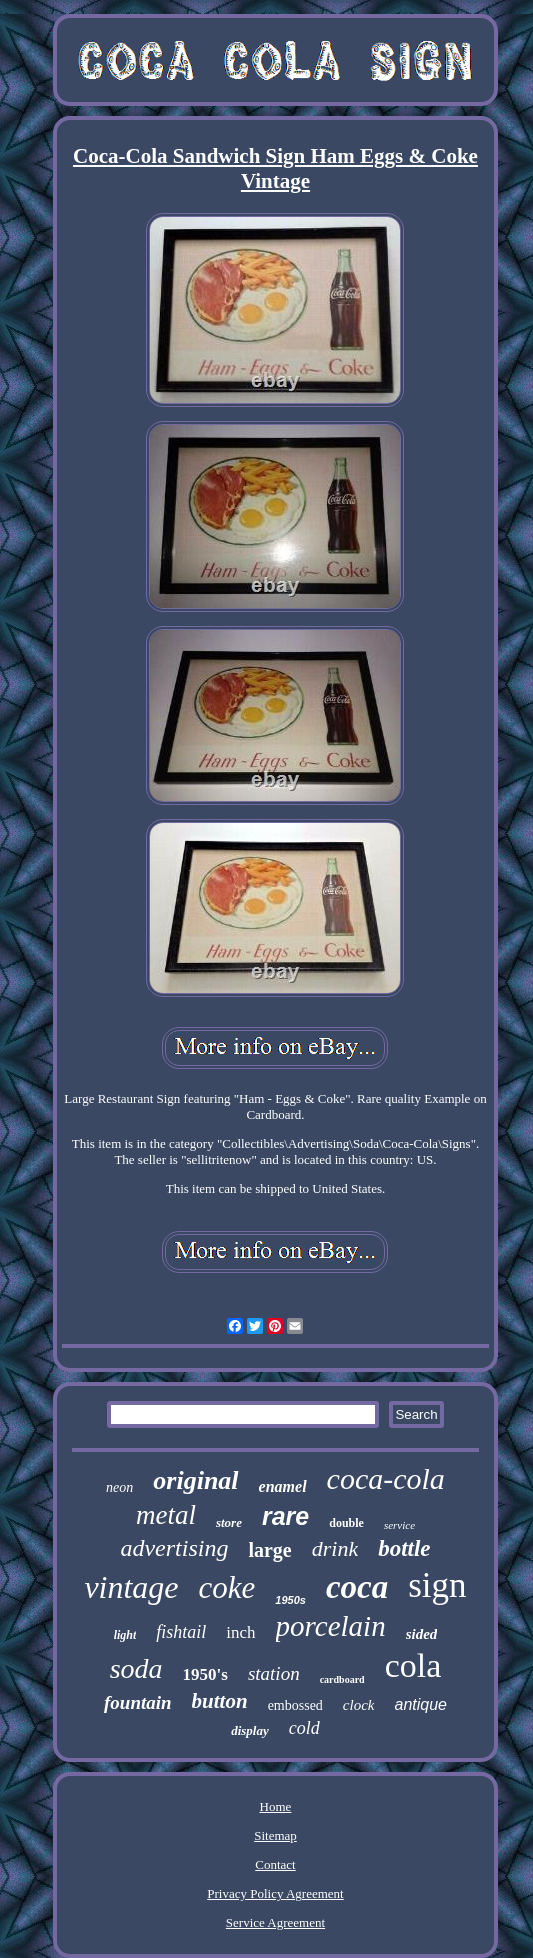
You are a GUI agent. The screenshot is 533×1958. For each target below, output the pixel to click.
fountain (138, 1702)
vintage (131, 1587)
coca (357, 1587)
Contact (275, 1864)
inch (240, 1632)
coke (227, 1587)
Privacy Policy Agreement (275, 1893)
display (250, 1730)
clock (359, 1705)
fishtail (181, 1632)
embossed (295, 1705)
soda (136, 1668)
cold (304, 1728)
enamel (283, 1486)
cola (413, 1665)
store (229, 1522)
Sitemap (275, 1835)
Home (276, 1806)
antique (420, 1704)
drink (335, 1548)
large (269, 1550)
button (220, 1701)
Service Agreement (275, 1922)
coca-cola (386, 1478)
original (195, 1480)
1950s (290, 1600)
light (125, 1635)
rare (285, 1516)
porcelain (331, 1626)
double (346, 1523)
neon (119, 1487)
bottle (404, 1548)
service (399, 1525)
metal (166, 1515)
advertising (174, 1548)
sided (422, 1634)
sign (437, 1585)
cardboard (342, 1679)
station (274, 1673)
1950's (205, 1674)
